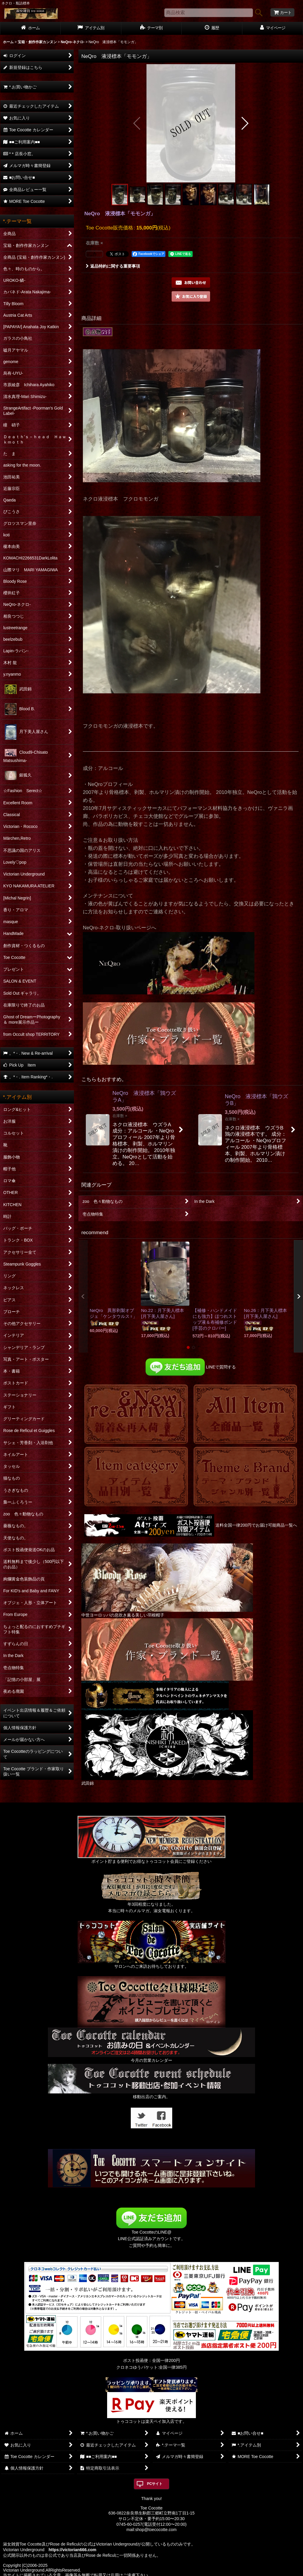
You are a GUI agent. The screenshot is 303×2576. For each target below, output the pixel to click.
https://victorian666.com (72, 2549)
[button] (137, 123)
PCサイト (155, 2484)
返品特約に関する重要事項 (113, 266)
